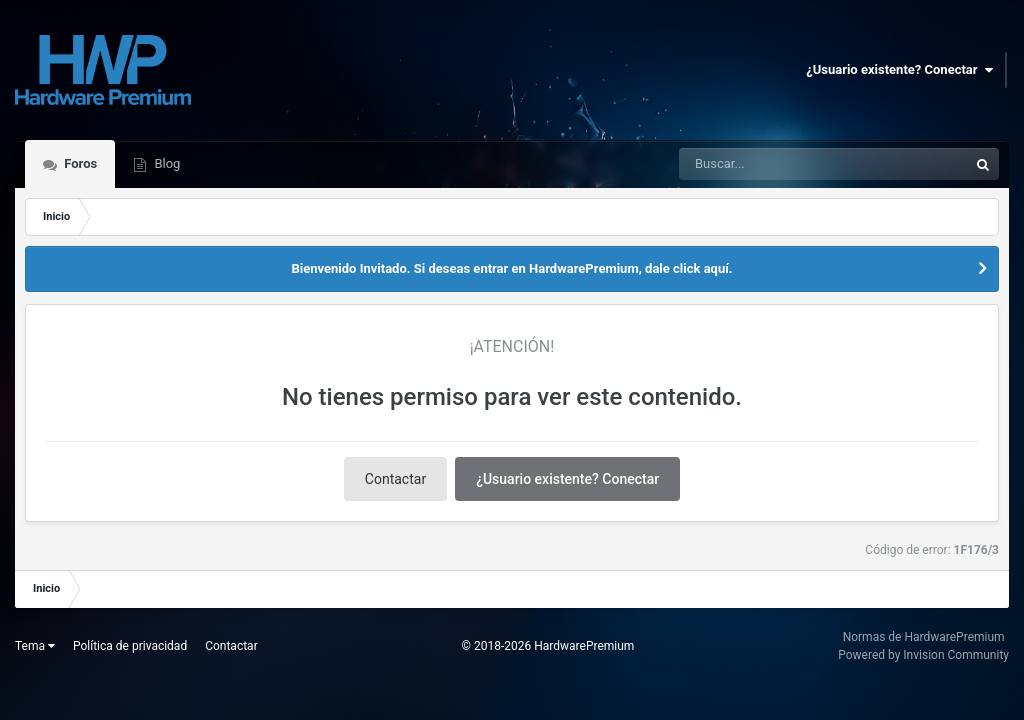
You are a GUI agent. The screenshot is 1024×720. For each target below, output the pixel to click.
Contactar (395, 479)
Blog (165, 163)
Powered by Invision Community (923, 655)
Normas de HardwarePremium (924, 637)
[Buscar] (768, 164)
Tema (35, 646)
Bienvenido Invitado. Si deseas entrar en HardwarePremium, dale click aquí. (511, 268)
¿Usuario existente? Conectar (899, 70)
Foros (79, 163)
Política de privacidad (130, 646)
